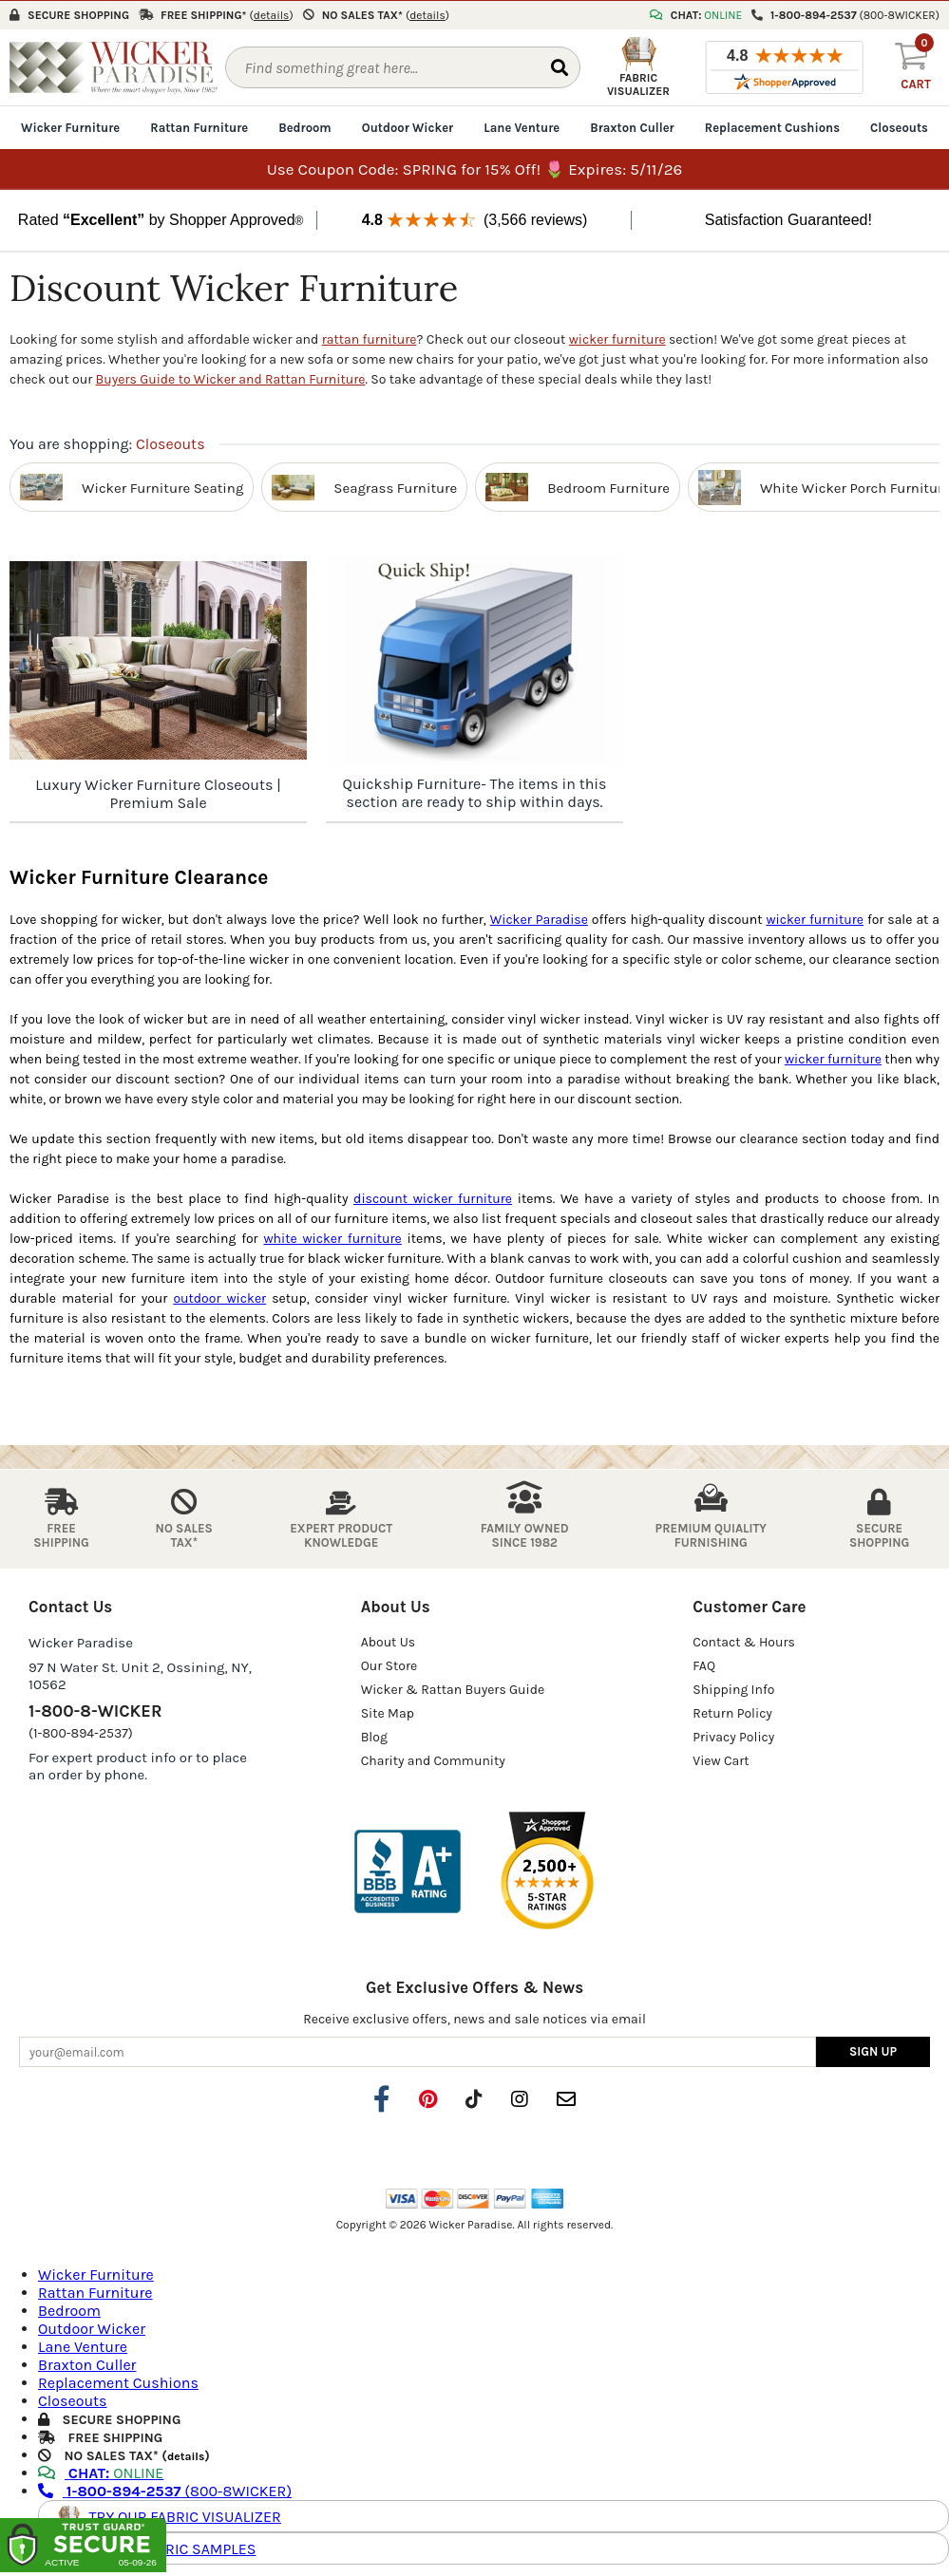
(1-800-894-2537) (80, 1732)
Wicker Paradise (539, 919)
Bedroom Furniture (608, 486)
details (185, 2455)
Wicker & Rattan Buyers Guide (453, 1689)
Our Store (389, 1665)
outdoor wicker (219, 1297)
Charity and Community (433, 1760)
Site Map (387, 1712)
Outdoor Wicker (407, 127)
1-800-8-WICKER (94, 1710)
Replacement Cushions (772, 127)
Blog (374, 1736)
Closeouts (899, 127)
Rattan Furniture (199, 127)
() (272, 14)
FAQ (704, 1665)
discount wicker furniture (432, 1198)
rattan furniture (369, 338)
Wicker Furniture (70, 127)
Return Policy (732, 1712)
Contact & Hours (744, 1641)
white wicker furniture (332, 1238)
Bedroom (304, 127)
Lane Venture (522, 127)
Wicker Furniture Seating (162, 486)
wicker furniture (617, 338)
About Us (388, 1641)
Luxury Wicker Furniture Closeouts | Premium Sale (157, 793)
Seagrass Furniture (395, 486)
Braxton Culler (632, 127)
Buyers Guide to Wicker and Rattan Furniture (231, 378)
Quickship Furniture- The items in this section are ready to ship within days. (474, 792)
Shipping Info (733, 1689)
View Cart (721, 1760)
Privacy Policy (733, 1736)
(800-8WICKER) (165, 2490)
